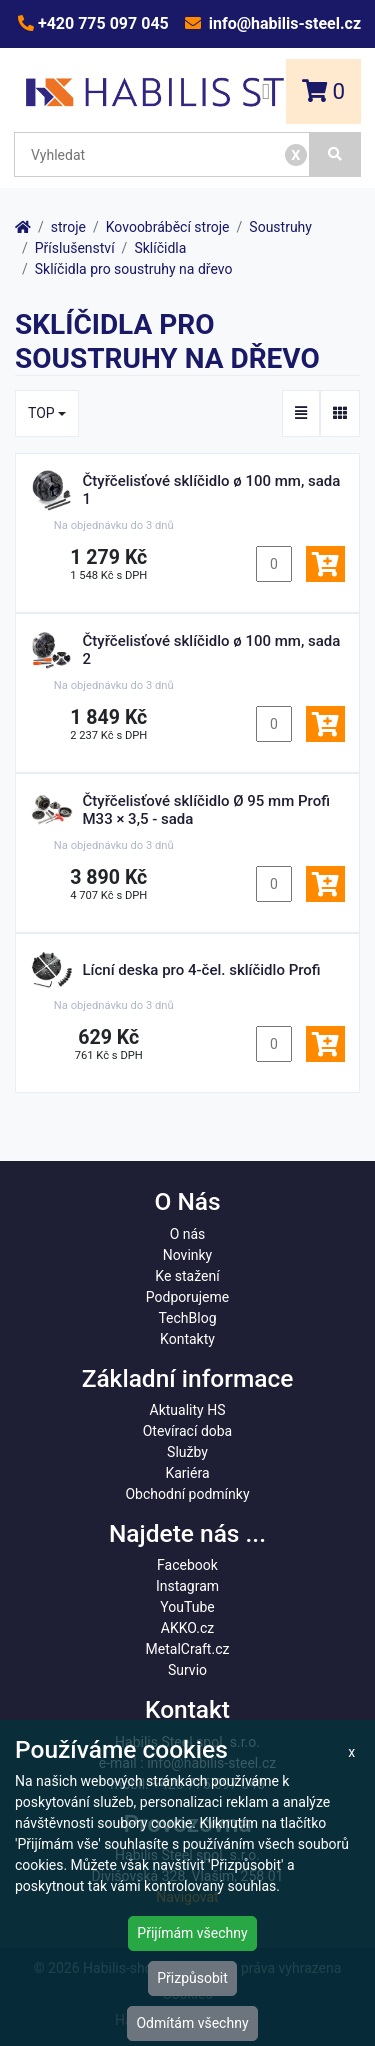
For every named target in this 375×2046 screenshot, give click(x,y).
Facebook (187, 1565)
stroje (68, 227)
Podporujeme (187, 1297)
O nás (188, 1234)
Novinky (188, 1255)
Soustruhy (280, 227)
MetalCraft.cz (188, 1649)
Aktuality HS (188, 1410)
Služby (187, 1452)
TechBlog (187, 1318)
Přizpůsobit (192, 1978)
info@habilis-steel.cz (283, 23)
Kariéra (187, 1473)
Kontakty (187, 1339)
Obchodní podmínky (187, 1494)
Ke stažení (187, 1276)
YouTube (187, 1607)
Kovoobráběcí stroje (168, 227)
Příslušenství (75, 248)
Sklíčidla (160, 248)
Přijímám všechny (192, 1933)
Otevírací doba (188, 1431)
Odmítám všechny (192, 2023)
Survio (187, 1670)
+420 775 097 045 (101, 23)
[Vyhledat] (335, 154)
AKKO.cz (187, 1628)
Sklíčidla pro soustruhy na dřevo (134, 269)
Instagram (187, 1586)
